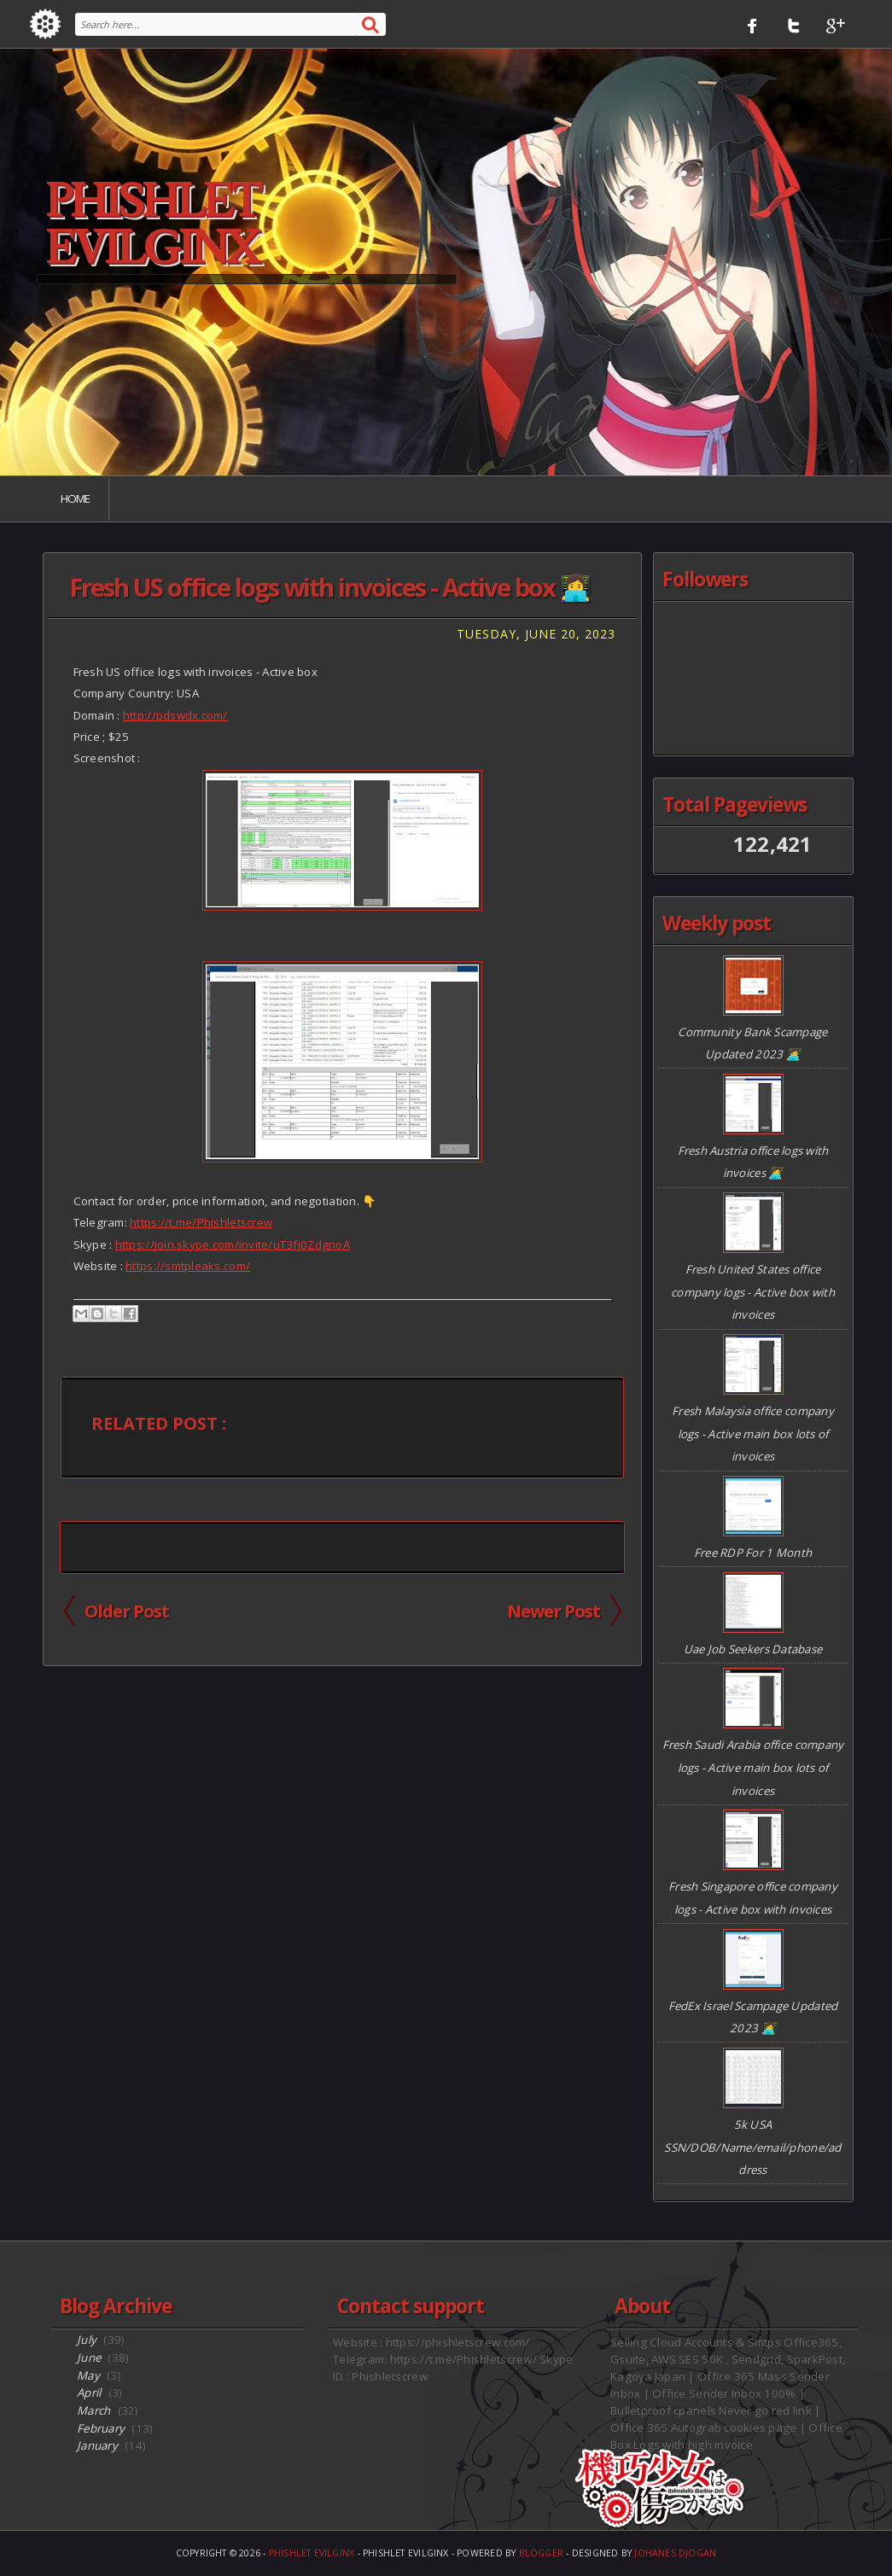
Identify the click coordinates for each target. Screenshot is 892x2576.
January (97, 2445)
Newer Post (553, 1611)
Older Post (127, 1611)
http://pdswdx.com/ (175, 715)
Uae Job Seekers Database (753, 1649)
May (88, 2375)
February (101, 2428)
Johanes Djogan (675, 2553)
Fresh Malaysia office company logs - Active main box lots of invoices (753, 1433)
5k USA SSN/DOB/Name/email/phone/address (752, 2147)
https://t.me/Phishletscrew (201, 1222)
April (89, 2392)
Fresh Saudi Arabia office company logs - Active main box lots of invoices (753, 1767)
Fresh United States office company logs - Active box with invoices (753, 1292)
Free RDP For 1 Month (753, 1552)
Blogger (541, 2553)
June (89, 2357)
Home (75, 498)
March (93, 2410)
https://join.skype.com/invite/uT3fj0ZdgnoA (232, 1244)
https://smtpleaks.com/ (187, 1265)
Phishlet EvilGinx (152, 225)
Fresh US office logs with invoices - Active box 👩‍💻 (329, 587)
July (86, 2339)
